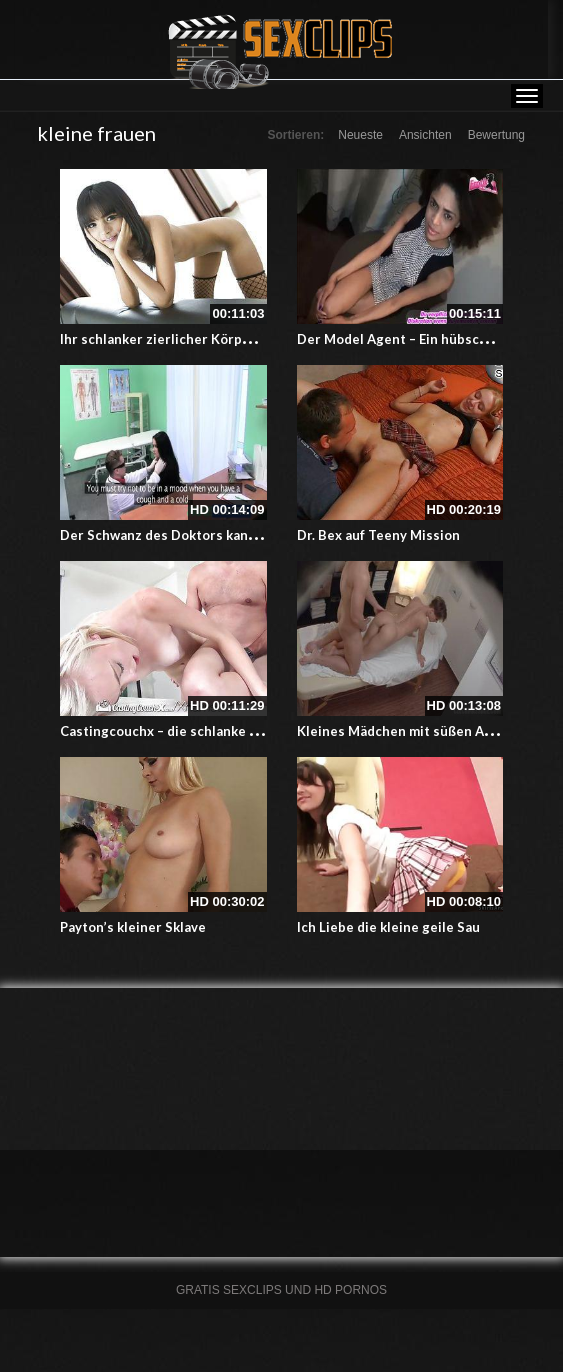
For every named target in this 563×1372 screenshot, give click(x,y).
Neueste (360, 135)
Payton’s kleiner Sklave (133, 927)
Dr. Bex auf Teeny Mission (378, 535)
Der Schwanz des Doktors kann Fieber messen (206, 535)
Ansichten (425, 135)
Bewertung (496, 135)
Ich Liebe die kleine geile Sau (388, 927)
